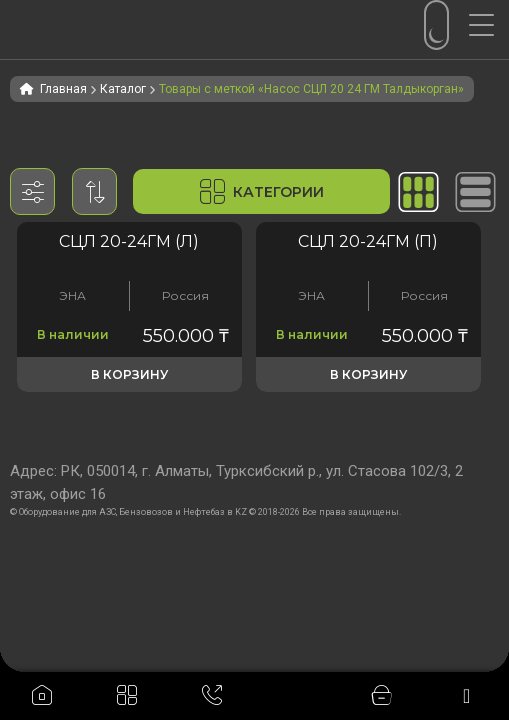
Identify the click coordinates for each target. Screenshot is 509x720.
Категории (262, 191)
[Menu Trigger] (489, 25)
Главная (63, 89)
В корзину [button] (129, 374)
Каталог (123, 89)
